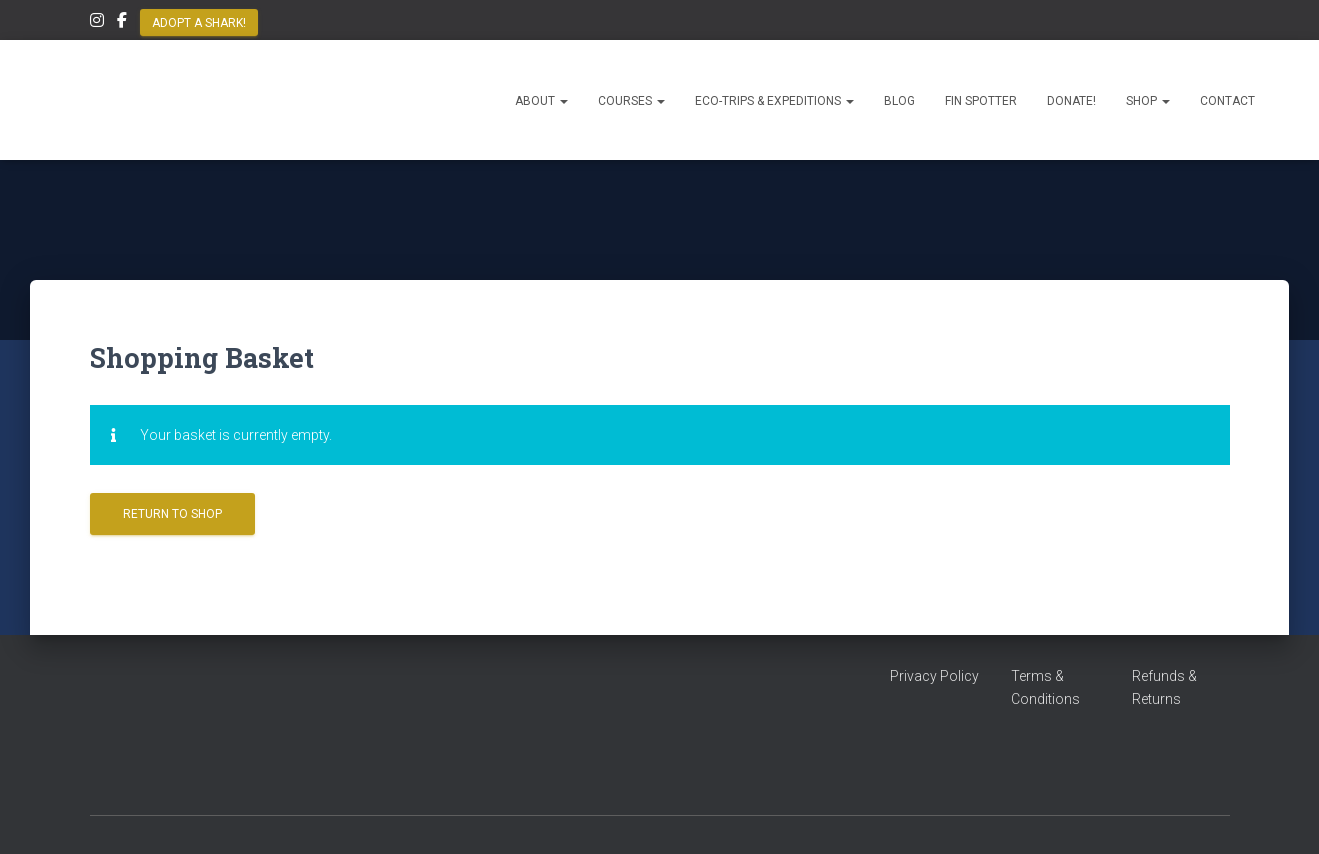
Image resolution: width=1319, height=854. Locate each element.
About (541, 101)
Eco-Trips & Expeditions (774, 101)
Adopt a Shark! (199, 23)
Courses (631, 101)
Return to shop (172, 514)
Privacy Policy (934, 676)
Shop (1148, 101)
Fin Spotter (981, 101)
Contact (1227, 101)
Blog (899, 101)
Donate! (1071, 101)
